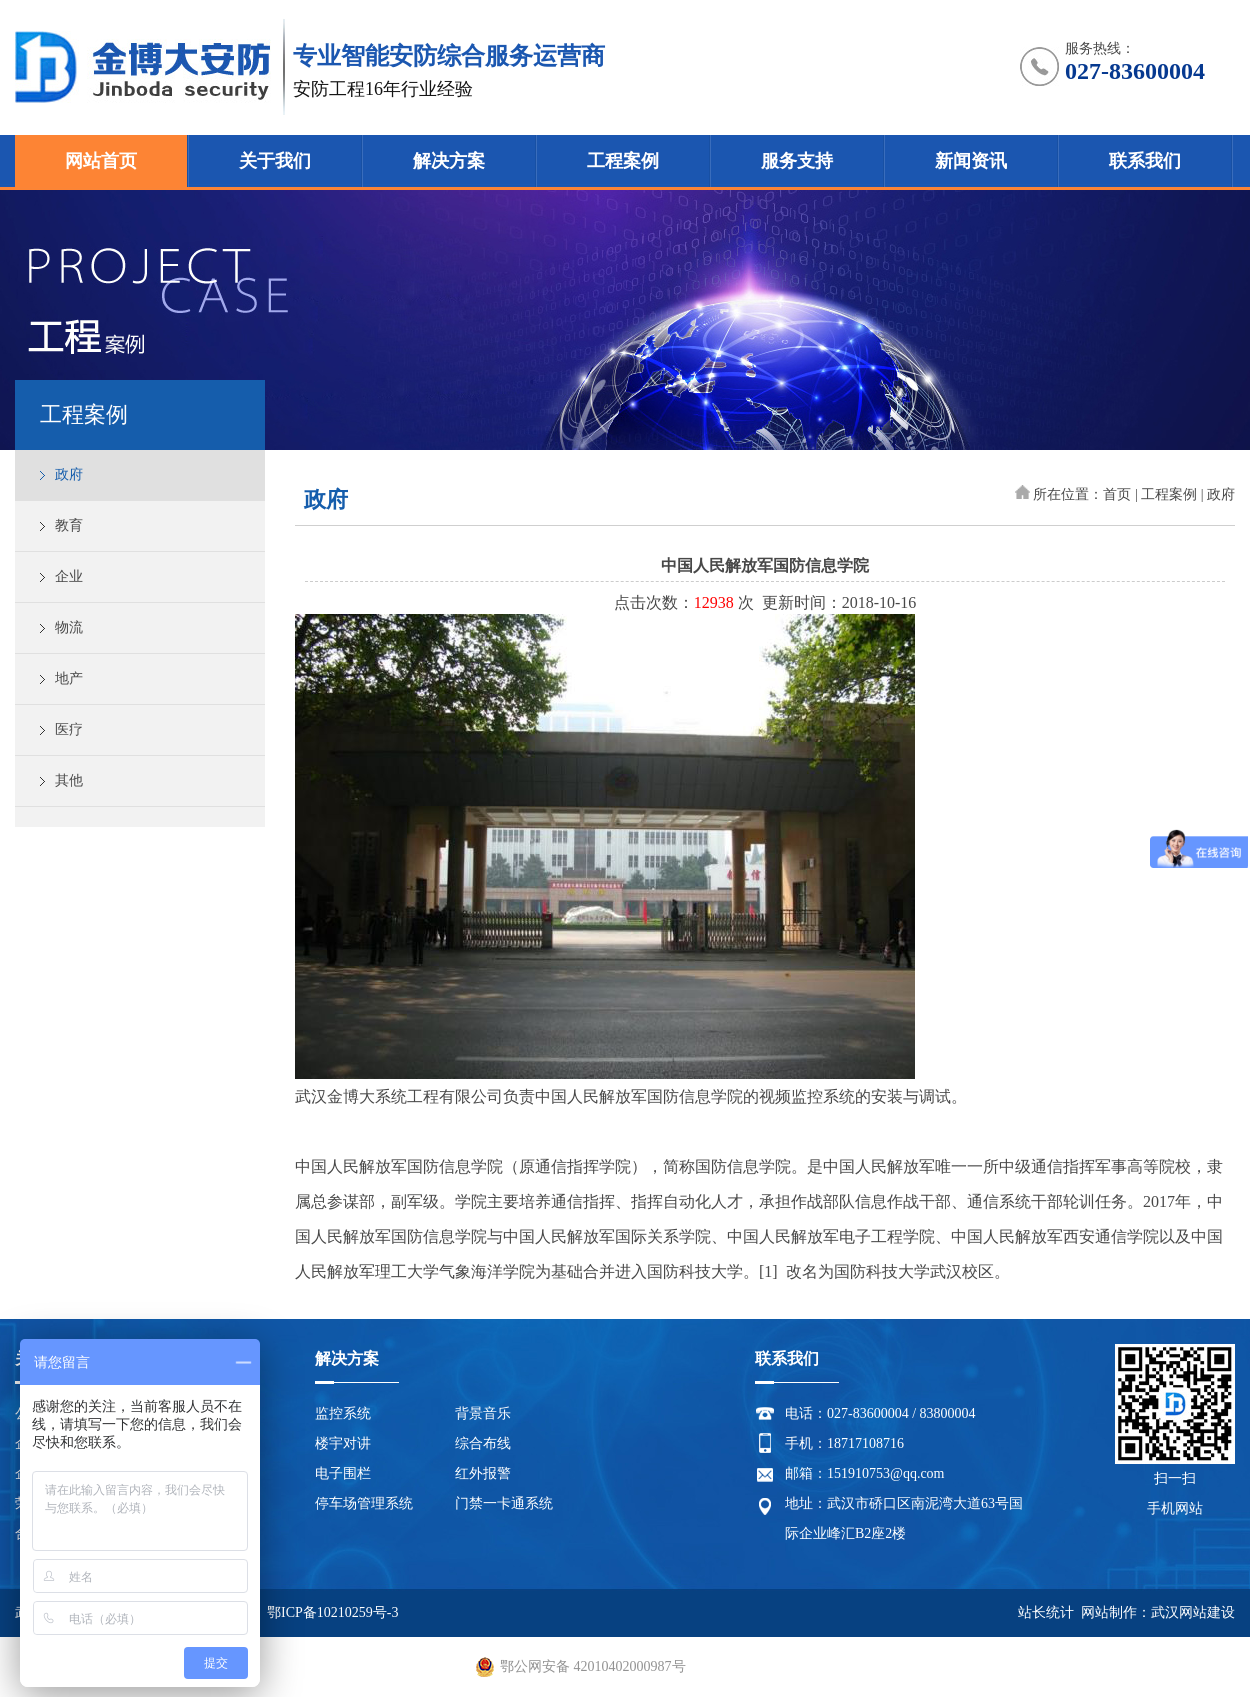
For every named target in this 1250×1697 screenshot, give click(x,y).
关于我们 (275, 161)
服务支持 (797, 161)
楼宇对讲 (343, 1443)
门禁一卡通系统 (504, 1503)
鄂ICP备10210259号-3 (332, 1612)
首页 (1117, 494)
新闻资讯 (971, 161)
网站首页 (101, 161)
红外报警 (483, 1473)
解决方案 (449, 161)
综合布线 (483, 1443)
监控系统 (343, 1413)
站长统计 (1046, 1612)
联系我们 (1145, 161)
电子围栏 (343, 1473)
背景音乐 (483, 1413)
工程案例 (623, 161)
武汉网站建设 (1193, 1612)
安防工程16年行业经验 (383, 89)
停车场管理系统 (364, 1503)
